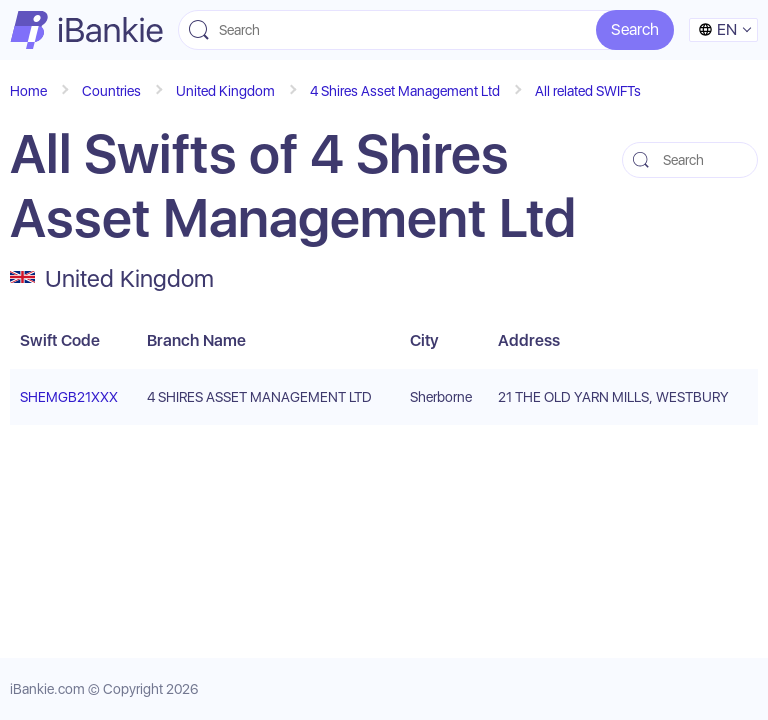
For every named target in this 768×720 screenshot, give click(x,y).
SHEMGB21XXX (69, 397)
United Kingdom (225, 91)
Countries (111, 91)
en (717, 29)
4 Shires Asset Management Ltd (405, 91)
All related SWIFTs (588, 91)
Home (28, 91)
